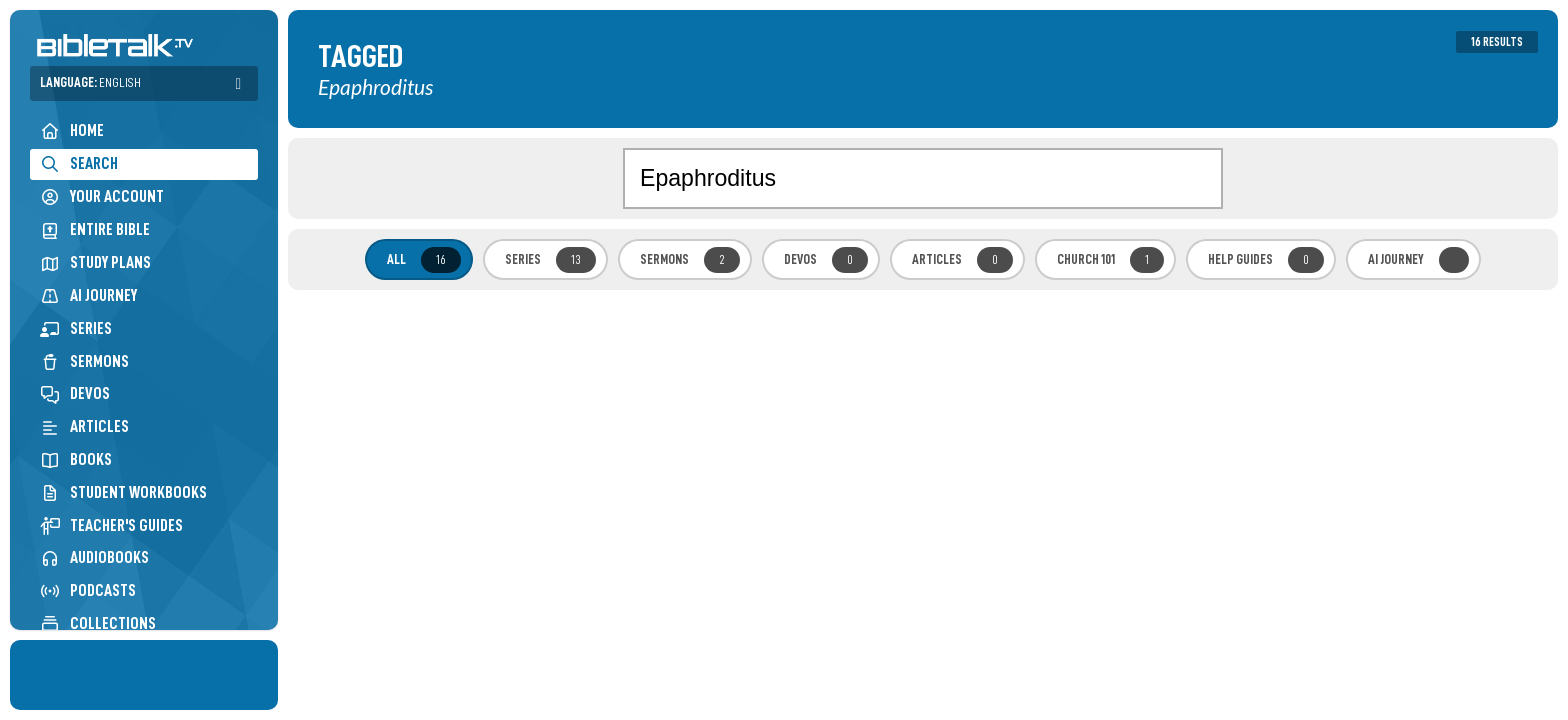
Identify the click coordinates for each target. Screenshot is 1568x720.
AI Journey (88, 295)
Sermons (84, 361)
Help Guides (1266, 260)
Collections (98, 623)
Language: (90, 82)
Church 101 (1110, 260)
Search (79, 163)
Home (72, 130)
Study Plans (95, 262)
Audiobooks (94, 557)
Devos (75, 393)
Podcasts (88, 590)
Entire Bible (95, 229)
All (424, 260)
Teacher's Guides (111, 525)
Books (76, 459)
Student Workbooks (123, 492)
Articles (84, 426)
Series (76, 328)
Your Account (102, 197)
